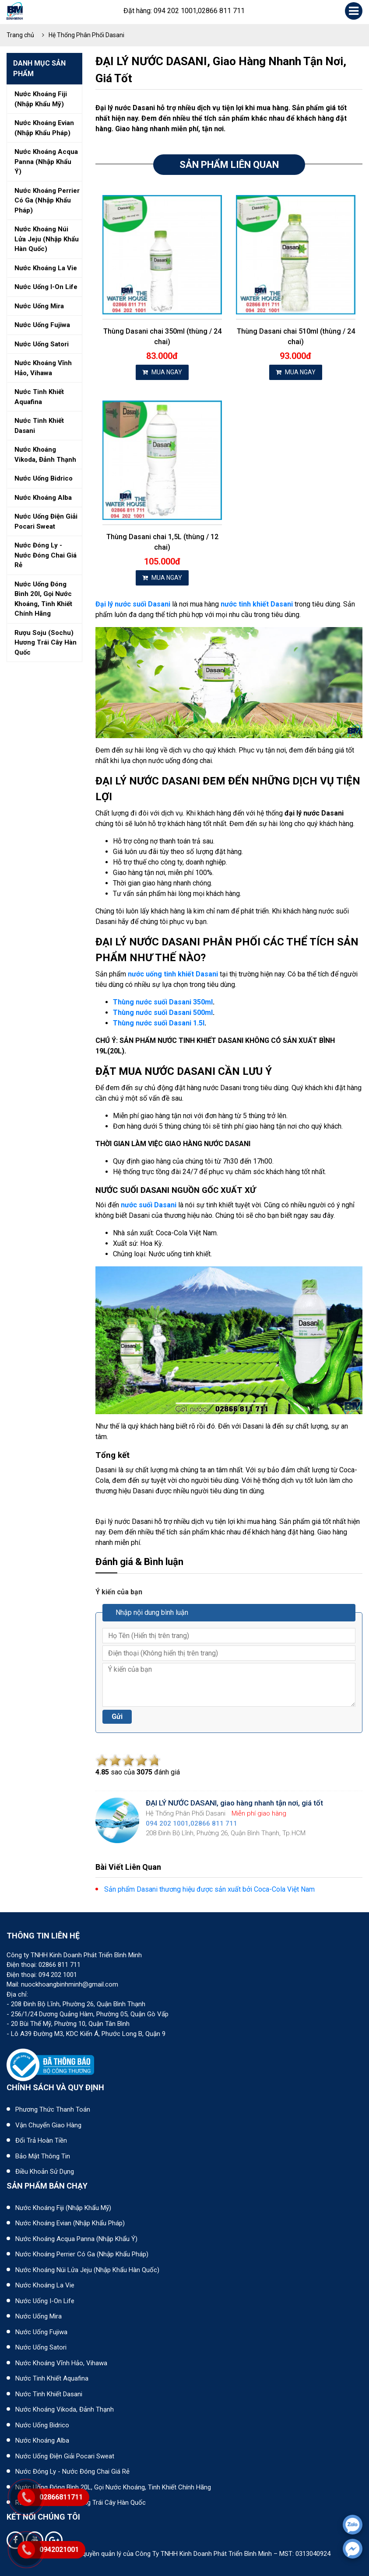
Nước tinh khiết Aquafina (51, 2378)
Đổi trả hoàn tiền (41, 2140)
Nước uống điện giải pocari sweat (45, 521)
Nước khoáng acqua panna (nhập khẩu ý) (46, 161)
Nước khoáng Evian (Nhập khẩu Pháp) (70, 2223)
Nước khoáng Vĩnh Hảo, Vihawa (61, 2363)
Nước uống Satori (41, 2347)
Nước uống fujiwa (42, 325)
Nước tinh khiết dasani (39, 426)
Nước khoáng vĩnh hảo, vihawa (43, 368)
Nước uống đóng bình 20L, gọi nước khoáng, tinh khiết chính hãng (113, 2487)
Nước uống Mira (38, 2316)
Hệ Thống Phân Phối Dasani (86, 34)
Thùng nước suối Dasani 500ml (163, 1012)
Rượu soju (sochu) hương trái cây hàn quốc (45, 642)
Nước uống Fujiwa (41, 2332)
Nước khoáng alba (43, 498)
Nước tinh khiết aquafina (39, 397)
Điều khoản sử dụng (44, 2171)
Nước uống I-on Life (44, 2301)
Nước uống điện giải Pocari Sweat (64, 2456)
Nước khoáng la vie (45, 268)
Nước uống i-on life (45, 287)
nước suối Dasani (148, 1205)
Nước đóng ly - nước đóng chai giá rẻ (45, 555)
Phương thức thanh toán (52, 2109)
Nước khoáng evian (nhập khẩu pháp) (44, 128)
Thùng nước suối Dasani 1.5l (158, 1023)
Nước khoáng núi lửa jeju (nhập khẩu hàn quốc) (46, 239)
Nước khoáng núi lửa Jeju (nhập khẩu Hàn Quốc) (87, 2270)
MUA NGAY (162, 372)
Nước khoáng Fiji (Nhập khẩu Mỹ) (63, 2208)
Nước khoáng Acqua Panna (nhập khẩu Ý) (76, 2239)
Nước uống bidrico (43, 478)
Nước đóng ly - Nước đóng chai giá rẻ (72, 2471)
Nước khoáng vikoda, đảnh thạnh (45, 455)
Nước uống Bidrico (42, 2425)
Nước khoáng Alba (42, 2440)
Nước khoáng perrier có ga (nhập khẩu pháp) (47, 200)
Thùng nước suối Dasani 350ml (163, 1002)
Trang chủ (20, 34)
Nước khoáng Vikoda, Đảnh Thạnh (64, 2409)
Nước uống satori (41, 344)
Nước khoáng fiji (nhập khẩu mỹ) (40, 99)
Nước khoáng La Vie (44, 2285)
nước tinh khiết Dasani (257, 604)
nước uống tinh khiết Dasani (173, 974)
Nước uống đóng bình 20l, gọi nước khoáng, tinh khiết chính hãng (43, 599)
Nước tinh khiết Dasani (48, 2394)
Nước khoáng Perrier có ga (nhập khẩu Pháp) (81, 2254)
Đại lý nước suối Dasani (132, 604)
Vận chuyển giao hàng (48, 2125)
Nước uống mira (39, 306)
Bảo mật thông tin (42, 2156)
